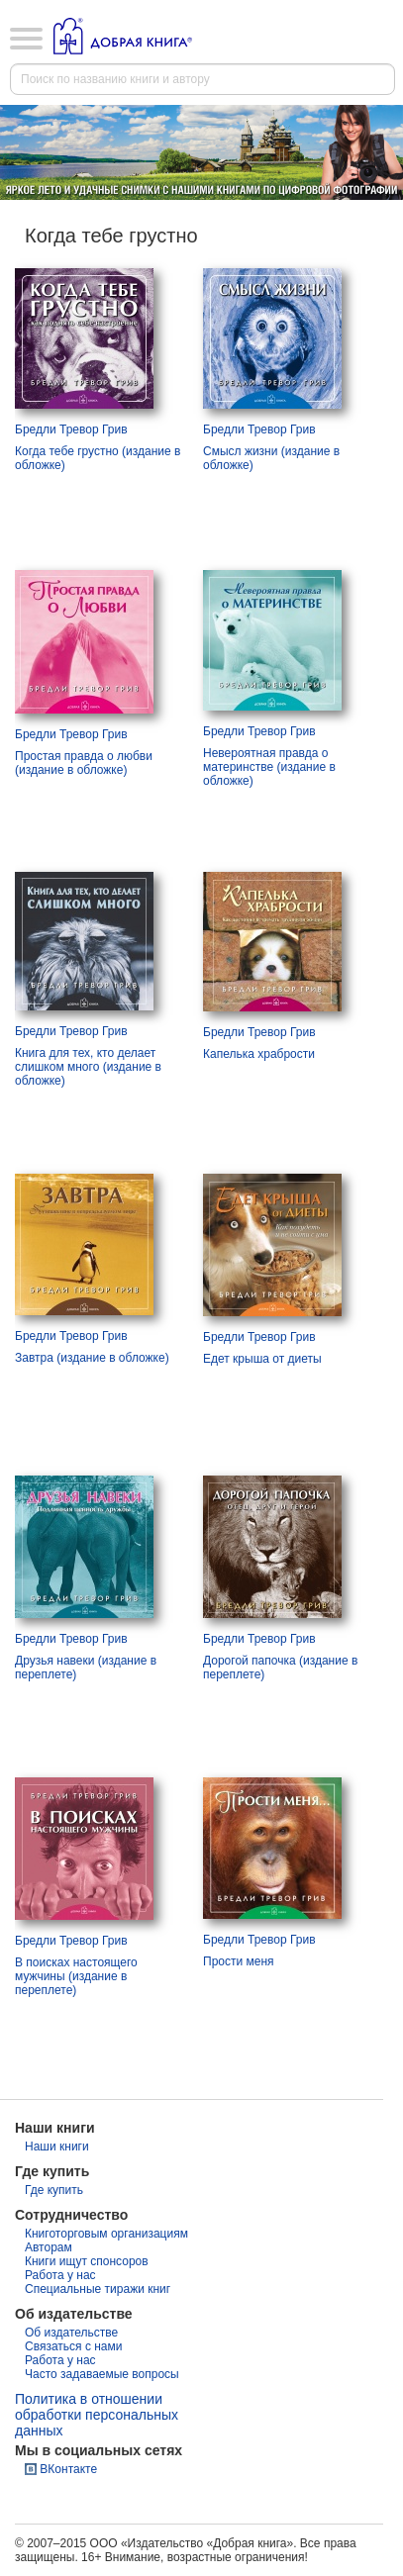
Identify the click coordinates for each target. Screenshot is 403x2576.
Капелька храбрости (259, 1054)
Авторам (48, 2247)
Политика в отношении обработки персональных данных (96, 2414)
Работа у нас (60, 2275)
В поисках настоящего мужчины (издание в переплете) (76, 1976)
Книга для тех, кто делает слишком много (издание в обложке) (88, 1067)
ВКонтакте (68, 2469)
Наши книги (57, 2146)
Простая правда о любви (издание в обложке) (83, 763)
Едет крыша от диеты (262, 1359)
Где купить (54, 2190)
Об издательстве (71, 2332)
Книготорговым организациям (106, 2234)
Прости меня (238, 1961)
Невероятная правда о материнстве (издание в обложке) (269, 767)
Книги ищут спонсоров (87, 2261)
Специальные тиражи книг (97, 2289)
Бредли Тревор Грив (71, 429)
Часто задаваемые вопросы (102, 2374)
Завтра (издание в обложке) (92, 1358)
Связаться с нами (73, 2346)
